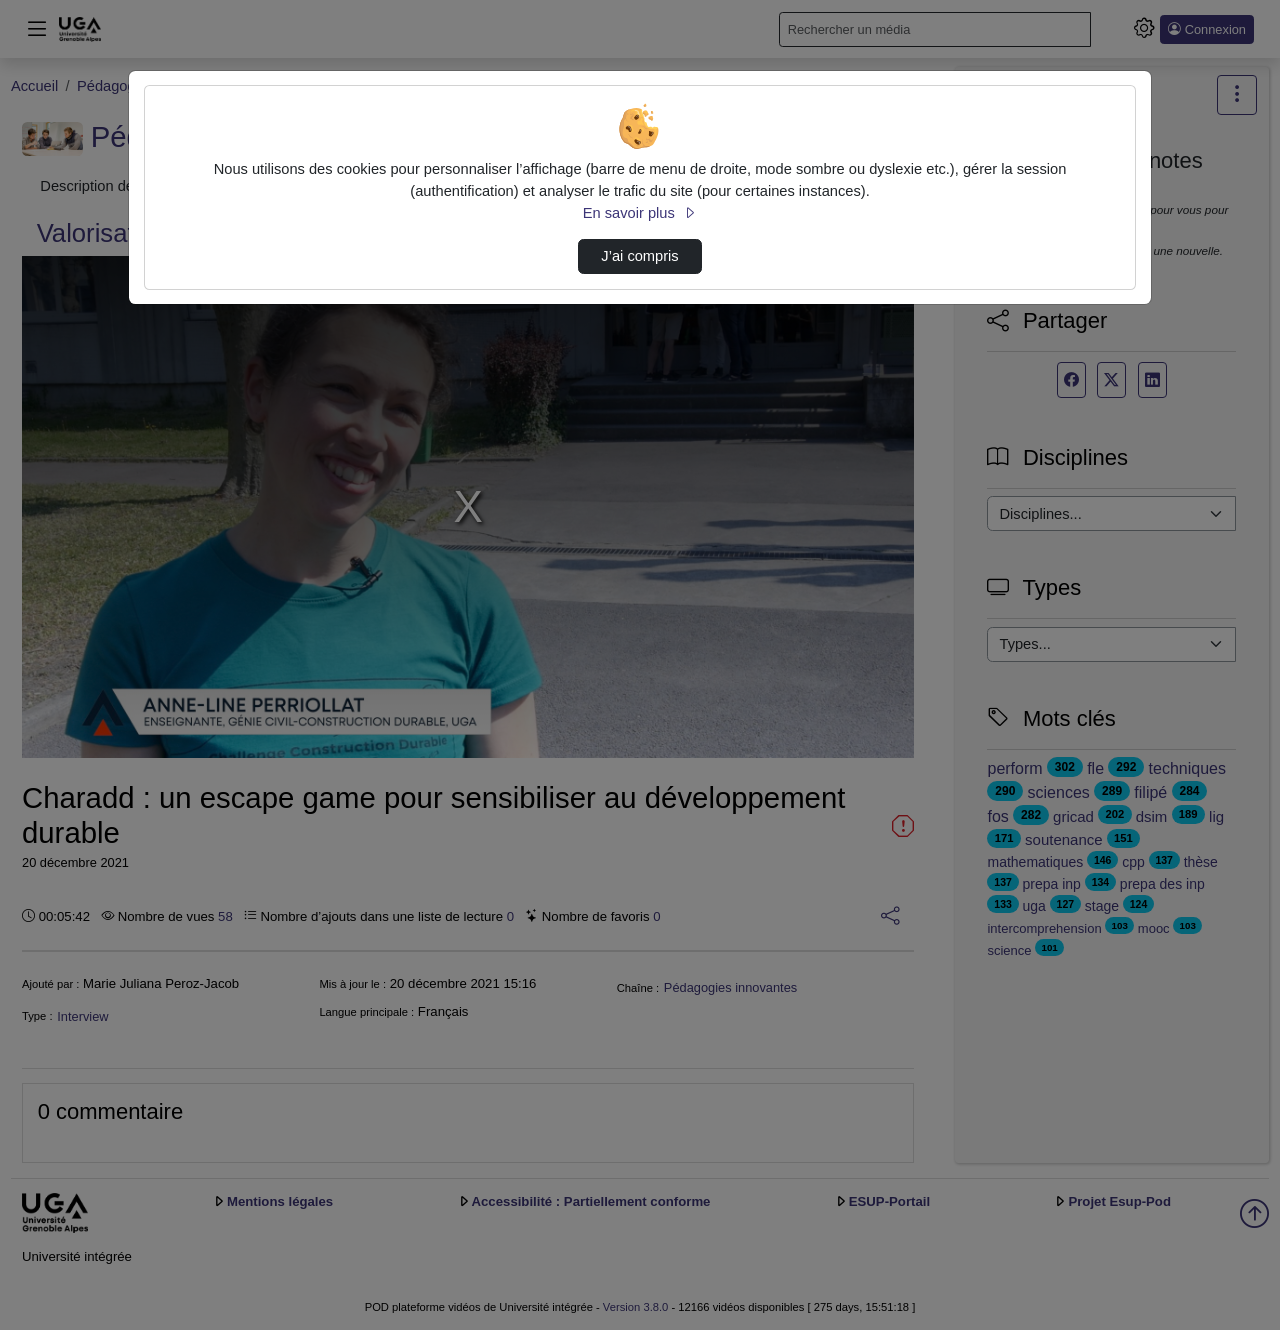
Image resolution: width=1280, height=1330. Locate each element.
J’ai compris (639, 256)
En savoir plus (640, 213)
